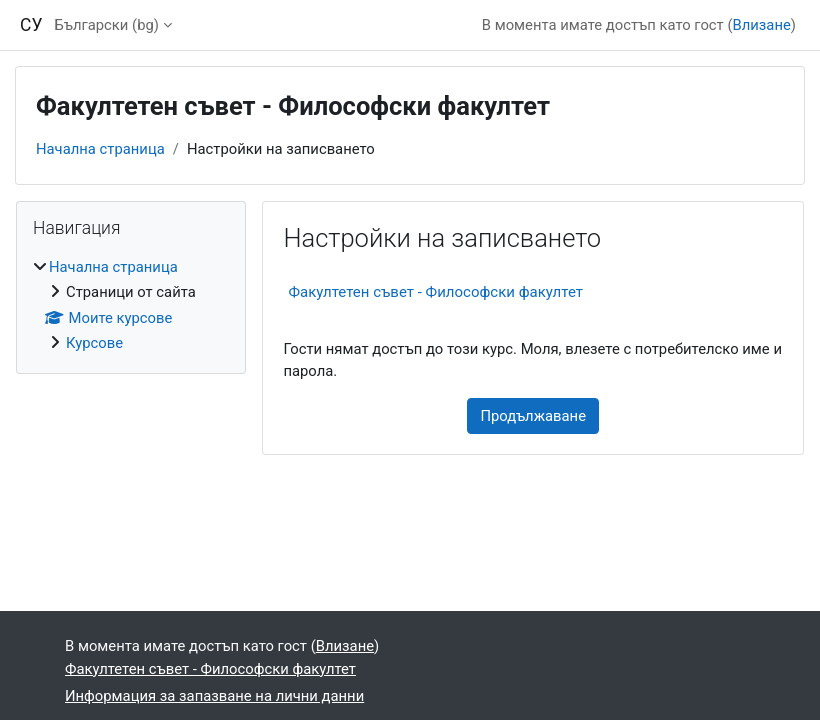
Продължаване (533, 416)
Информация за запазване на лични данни (214, 696)
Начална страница (100, 149)
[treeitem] (131, 305)
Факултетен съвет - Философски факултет (435, 292)
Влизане (762, 25)
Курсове (94, 343)
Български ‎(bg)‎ (106, 25)
